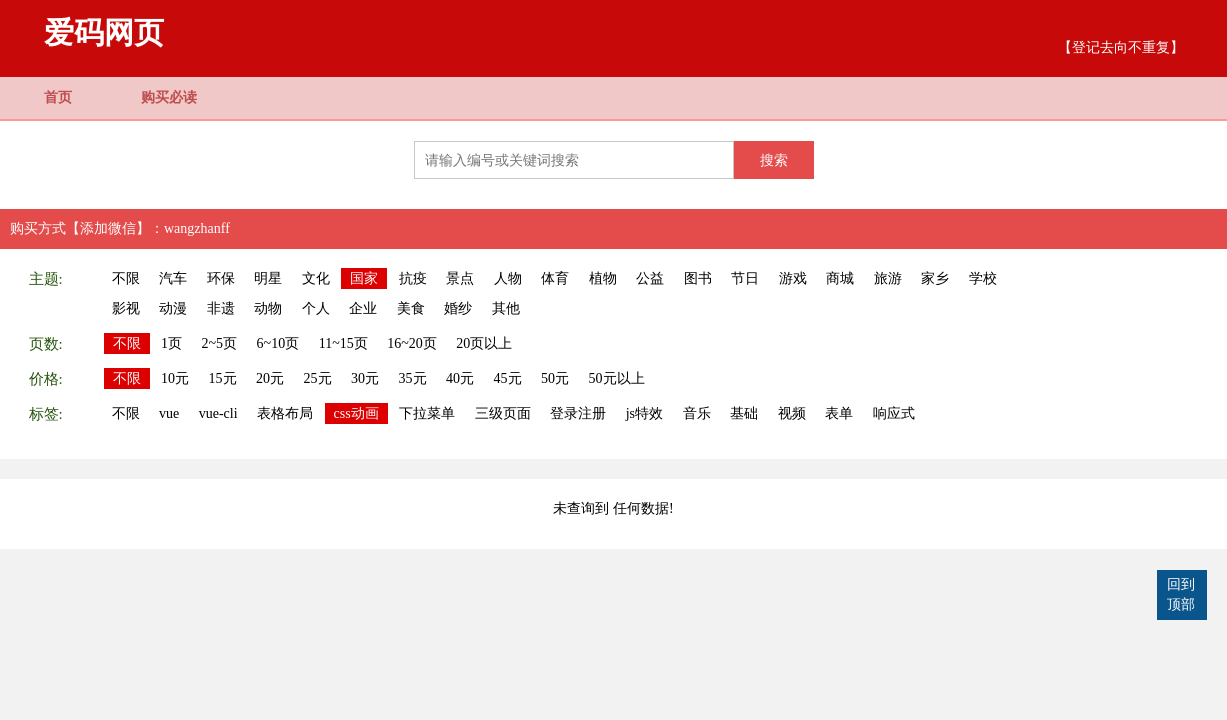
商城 (840, 278)
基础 (744, 413)
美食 (411, 308)
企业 (363, 308)
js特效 (644, 413)
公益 (650, 278)
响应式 (894, 413)
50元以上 (617, 378)
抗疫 (413, 278)
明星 (268, 278)
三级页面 (503, 413)
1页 (171, 343)
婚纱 (458, 308)
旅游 (888, 278)
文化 (316, 278)
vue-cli (218, 413)
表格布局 (285, 413)
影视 (126, 308)
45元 (508, 378)
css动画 (356, 413)
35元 (413, 378)
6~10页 (278, 343)
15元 (223, 378)
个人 (316, 308)
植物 (603, 278)
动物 (268, 308)
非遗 (221, 308)
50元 (555, 378)
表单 (839, 413)
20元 (270, 378)
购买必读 (169, 97)
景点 (460, 278)
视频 (792, 413)
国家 (364, 278)
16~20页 (412, 343)
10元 (175, 378)
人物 (508, 278)
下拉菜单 (427, 413)
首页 (58, 97)
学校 (983, 278)
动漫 (173, 308)
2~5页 (220, 343)
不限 (126, 278)
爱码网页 (104, 32)
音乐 (697, 413)
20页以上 (484, 343)
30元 (365, 378)
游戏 (793, 278)
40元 (460, 378)
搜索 (774, 160)
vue (169, 413)
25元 (318, 378)
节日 (745, 278)
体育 (555, 278)
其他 (506, 308)
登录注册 (578, 413)
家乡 (935, 278)
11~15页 (343, 343)
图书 (698, 278)
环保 (221, 278)
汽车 (173, 278)
